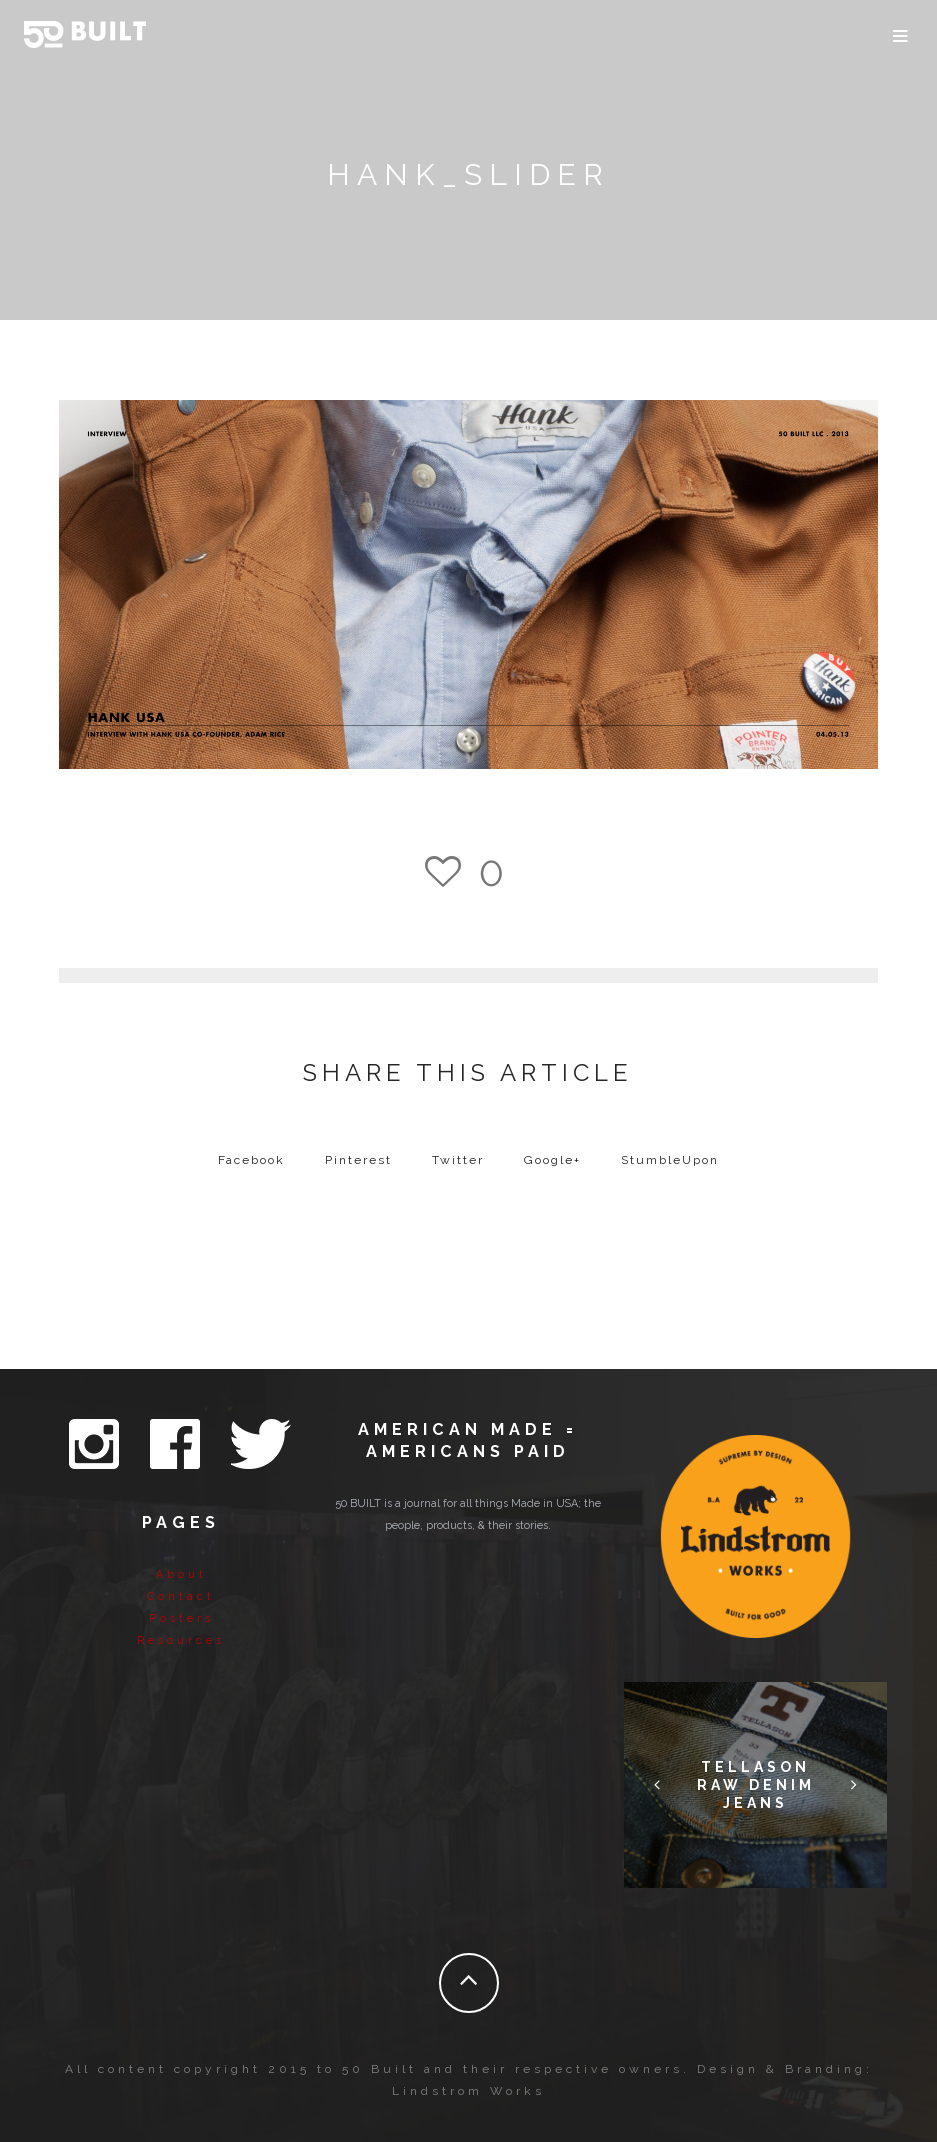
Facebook (251, 1160)
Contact (181, 1596)
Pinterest (358, 1160)
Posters (181, 1618)
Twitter (458, 1160)
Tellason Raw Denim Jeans (756, 1785)
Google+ (552, 1160)
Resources (181, 1640)
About (181, 1574)
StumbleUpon (670, 1160)
